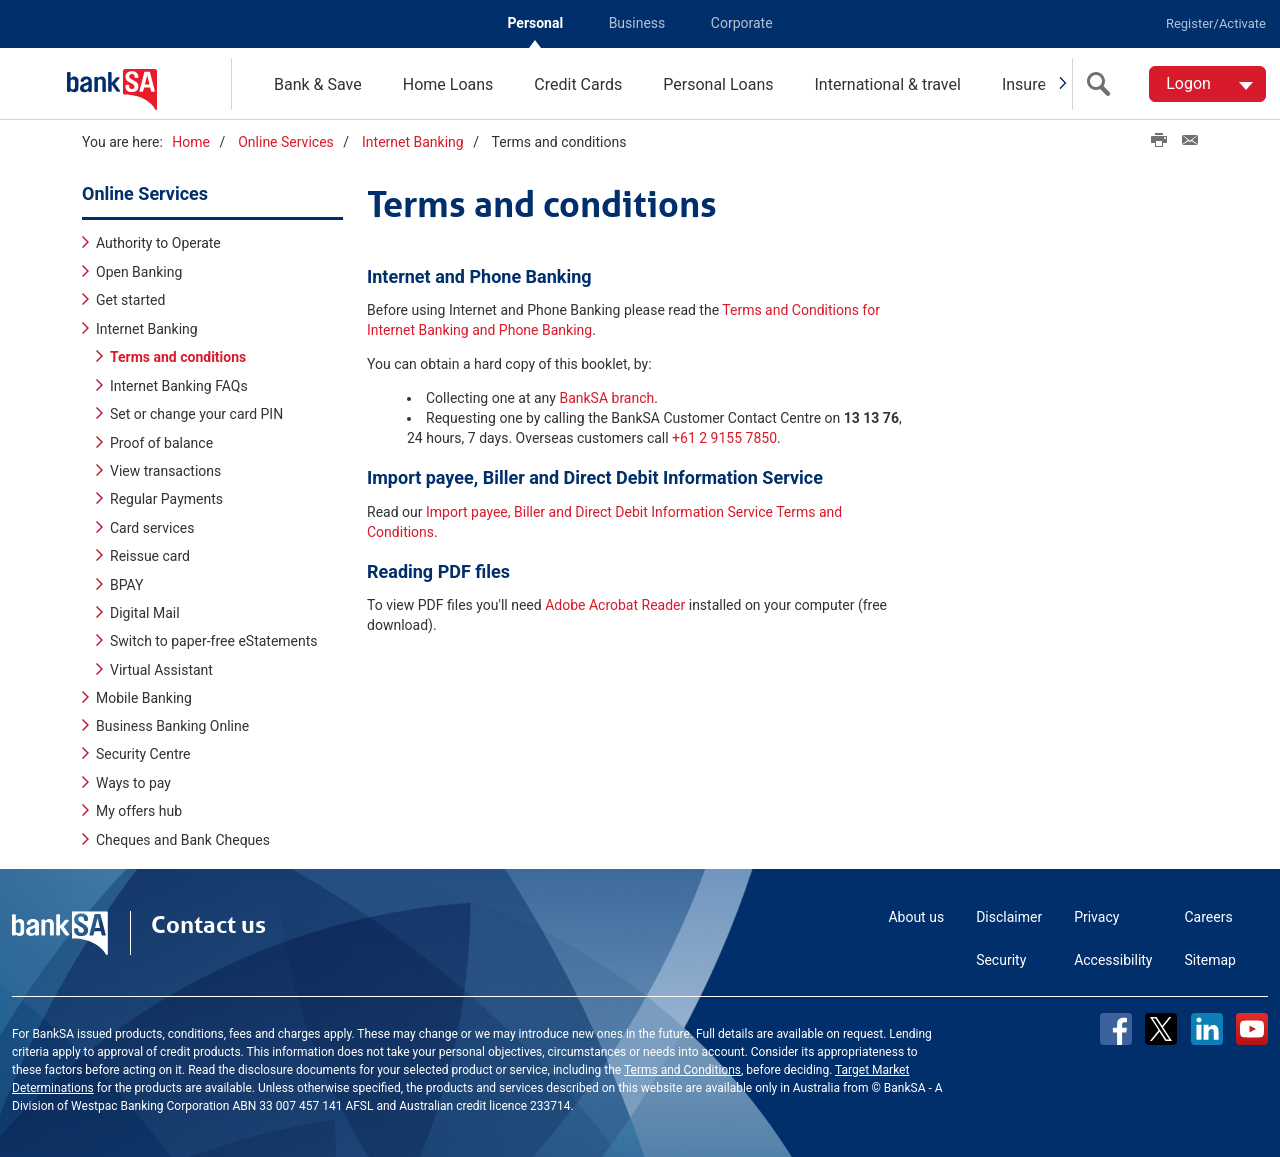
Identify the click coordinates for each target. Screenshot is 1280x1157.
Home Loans (448, 84)
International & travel (887, 84)
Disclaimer (1009, 917)
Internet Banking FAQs (179, 385)
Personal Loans (718, 84)
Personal (535, 23)
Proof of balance (161, 442)
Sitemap (1210, 960)
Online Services (286, 142)
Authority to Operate (158, 243)
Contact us (208, 925)
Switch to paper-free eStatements (214, 641)
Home (191, 142)
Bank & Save (318, 84)
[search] (1103, 84)
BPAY (127, 584)
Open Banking (139, 272)
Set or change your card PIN (196, 414)
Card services (152, 527)
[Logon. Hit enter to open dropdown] (1207, 84)
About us (916, 917)
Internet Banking (413, 142)
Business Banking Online (172, 726)
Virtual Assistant (161, 669)
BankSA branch (606, 398)
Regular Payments (166, 499)
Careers (1209, 917)
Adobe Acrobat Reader (615, 605)
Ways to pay (133, 783)
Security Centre (143, 754)
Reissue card (150, 556)
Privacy (1096, 917)
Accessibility (1113, 960)
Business (637, 23)
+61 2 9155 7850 (724, 438)
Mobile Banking (144, 698)
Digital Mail (145, 612)
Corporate (742, 23)
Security (1001, 960)
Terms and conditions (178, 357)
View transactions (165, 471)
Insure (1024, 84)
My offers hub (139, 811)
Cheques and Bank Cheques (183, 840)
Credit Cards (578, 84)
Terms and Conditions (682, 1070)
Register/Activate (1216, 23)
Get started (130, 300)
